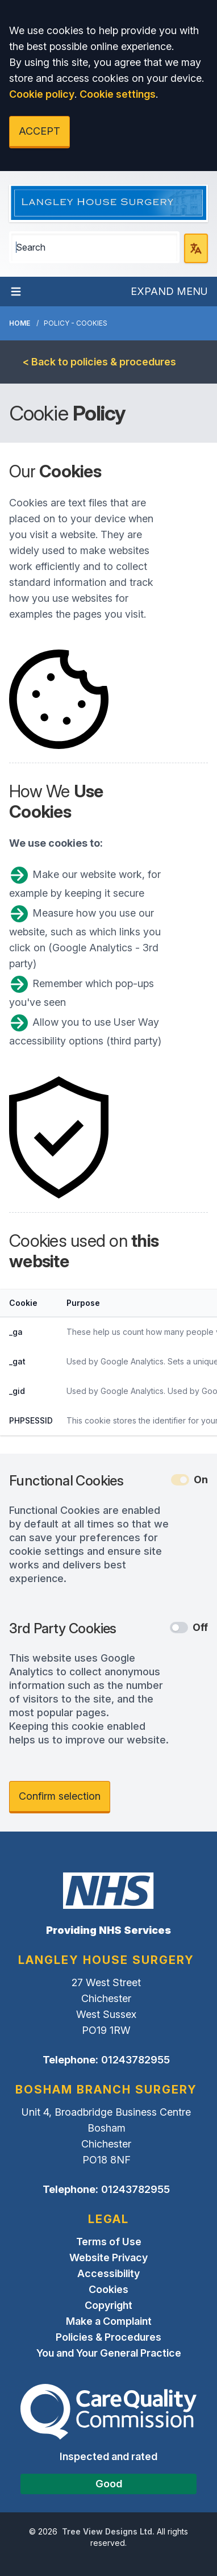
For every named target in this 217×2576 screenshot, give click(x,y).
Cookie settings (118, 94)
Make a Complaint (109, 2321)
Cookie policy (41, 94)
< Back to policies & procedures (99, 362)
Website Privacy (108, 2257)
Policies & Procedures (108, 2337)
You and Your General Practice (108, 2353)
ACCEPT (39, 131)
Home (19, 323)
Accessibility (108, 2273)
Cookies (108, 2289)
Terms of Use (108, 2242)
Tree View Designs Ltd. (108, 2531)
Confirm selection (60, 1796)
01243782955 (135, 2060)
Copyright (108, 2305)
